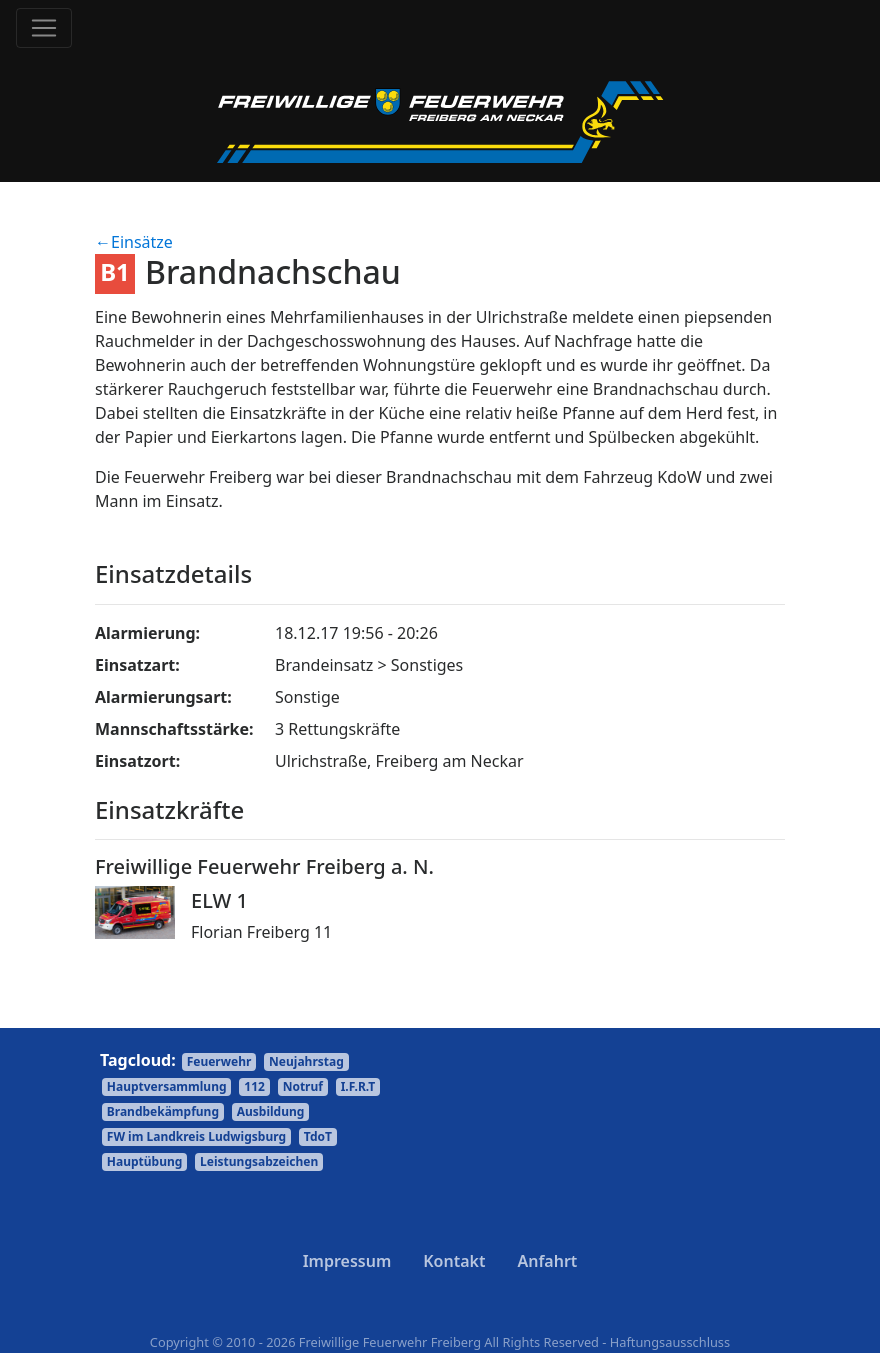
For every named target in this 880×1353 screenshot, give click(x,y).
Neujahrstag (306, 1061)
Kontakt (454, 1261)
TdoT (318, 1136)
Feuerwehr (219, 1061)
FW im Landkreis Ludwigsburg (196, 1136)
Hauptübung (145, 1161)
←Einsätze (134, 242)
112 (254, 1086)
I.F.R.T (358, 1086)
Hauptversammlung (167, 1086)
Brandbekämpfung (163, 1111)
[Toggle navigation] (44, 28)
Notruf (303, 1086)
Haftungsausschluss (670, 1342)
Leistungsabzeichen (259, 1161)
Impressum (347, 1261)
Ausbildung (271, 1111)
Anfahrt (547, 1261)
